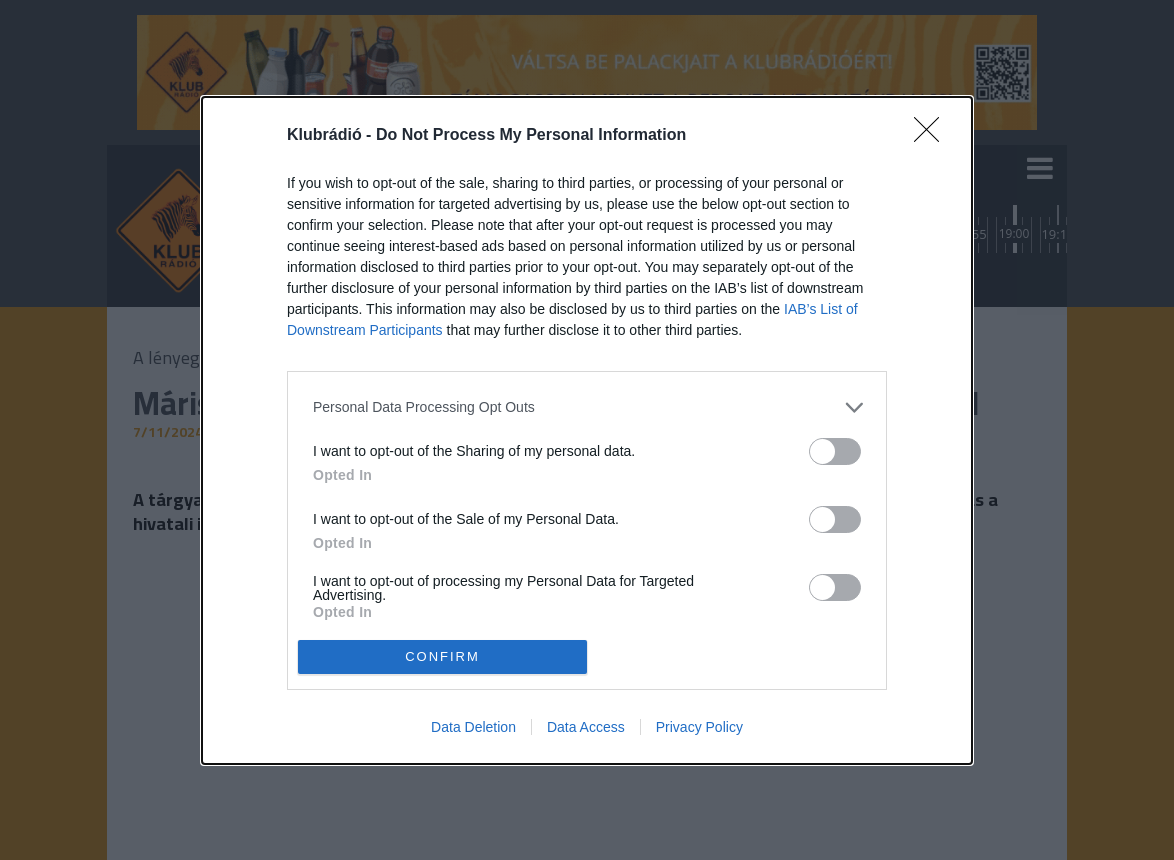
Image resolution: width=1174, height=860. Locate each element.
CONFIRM (442, 656)
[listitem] (587, 407)
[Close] (933, 136)
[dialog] (587, 430)
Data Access (586, 727)
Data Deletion (473, 727)
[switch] (835, 451)
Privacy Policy (699, 727)
